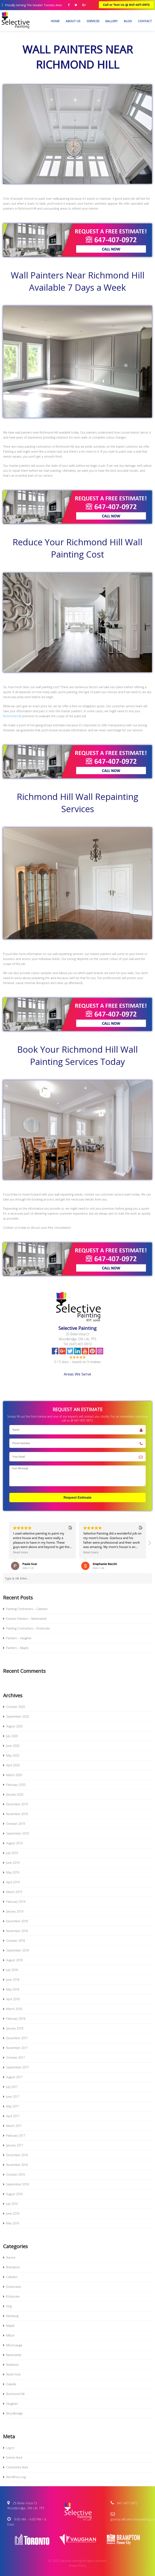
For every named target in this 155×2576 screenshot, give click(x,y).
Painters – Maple (17, 1648)
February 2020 (15, 1785)
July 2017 (12, 2087)
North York (13, 2374)
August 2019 (14, 1843)
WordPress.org (16, 2477)
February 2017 (15, 2135)
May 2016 (12, 2223)
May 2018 (12, 1989)
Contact (145, 21)
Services (93, 21)
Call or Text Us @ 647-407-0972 (126, 5)
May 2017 (12, 2106)
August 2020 (14, 1726)
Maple (10, 2326)
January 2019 (14, 1911)
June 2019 (12, 1863)
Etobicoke (13, 2296)
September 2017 (17, 2067)
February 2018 (15, 2019)
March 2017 (14, 2126)
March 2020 (14, 1775)
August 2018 (14, 1960)
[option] (32, 2539)
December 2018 (17, 1921)
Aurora (10, 2257)
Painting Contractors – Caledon (27, 1609)
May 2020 (12, 1755)
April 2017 (12, 2116)
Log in (10, 2448)
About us (73, 21)
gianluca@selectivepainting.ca (133, 2519)
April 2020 (12, 1765)
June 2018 (12, 1980)
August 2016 (14, 2194)
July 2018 (12, 1970)
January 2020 (14, 1794)
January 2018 (14, 2028)
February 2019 (15, 1902)
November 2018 (17, 1931)
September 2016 (17, 2184)
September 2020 (17, 1716)
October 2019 (15, 1824)
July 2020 (12, 1736)
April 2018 (12, 1999)
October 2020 (15, 1707)
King (9, 2306)
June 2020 (12, 1746)
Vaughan (12, 2404)
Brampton (13, 2267)
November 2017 (17, 2048)
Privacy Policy (77, 2565)
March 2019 (14, 1892)
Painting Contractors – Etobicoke (28, 1628)
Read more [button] (20, 1552)
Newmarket (14, 2355)
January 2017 (14, 2145)
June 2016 (12, 2213)
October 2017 (15, 2058)
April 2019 (12, 1882)
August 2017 (14, 2077)
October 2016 (15, 2174)
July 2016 (12, 2204)
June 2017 (12, 2096)
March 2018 (14, 2009)
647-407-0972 (127, 2503)
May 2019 (12, 1872)
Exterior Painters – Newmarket (26, 1619)
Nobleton (12, 2365)
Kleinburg (12, 2316)
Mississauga (14, 2345)
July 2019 (12, 1853)
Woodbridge (14, 2413)
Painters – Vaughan (18, 1638)
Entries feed (14, 2457)
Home (55, 21)
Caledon (11, 2277)
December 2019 (17, 1804)
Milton (10, 2335)
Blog (128, 21)
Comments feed (17, 2467)
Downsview (13, 2287)
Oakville (11, 2384)
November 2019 (17, 1814)
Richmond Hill (12, 716)
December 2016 (17, 2155)
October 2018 (15, 1941)
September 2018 (17, 1950)
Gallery (111, 21)
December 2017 (17, 2038)
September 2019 (17, 1833)
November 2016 (17, 2165)
